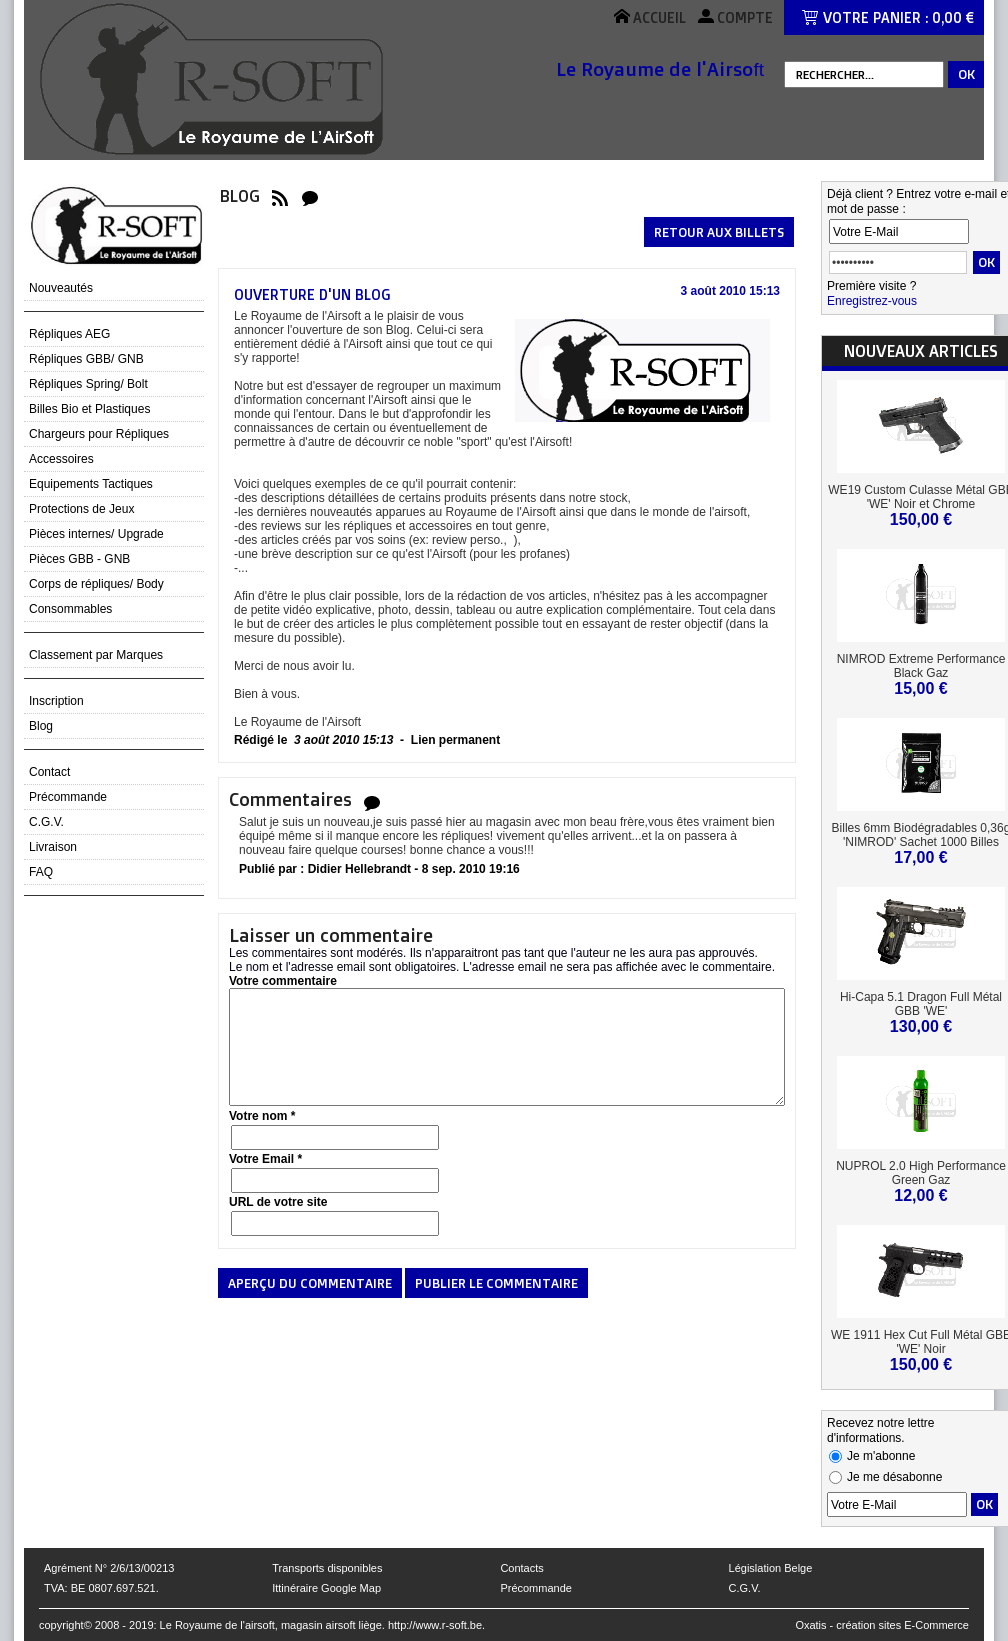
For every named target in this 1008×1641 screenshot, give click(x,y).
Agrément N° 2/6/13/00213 (109, 1568)
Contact (49, 772)
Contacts (521, 1568)
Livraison (53, 847)
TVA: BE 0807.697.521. (101, 1588)
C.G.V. (46, 822)
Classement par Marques (96, 655)
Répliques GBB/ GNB (86, 359)
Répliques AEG (69, 334)
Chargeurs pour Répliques (99, 434)
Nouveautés (61, 288)
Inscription (56, 701)
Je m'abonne (881, 1456)
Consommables (70, 609)
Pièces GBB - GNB (79, 559)
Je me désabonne (894, 1477)
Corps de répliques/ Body (96, 584)
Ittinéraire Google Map (326, 1588)
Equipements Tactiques (91, 484)
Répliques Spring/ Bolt (88, 384)
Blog (41, 726)
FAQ (41, 872)
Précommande (68, 797)
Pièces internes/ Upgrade (96, 534)
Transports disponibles (327, 1568)
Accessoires (61, 459)
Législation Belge (771, 1568)
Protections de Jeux (81, 509)
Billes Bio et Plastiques (89, 409)
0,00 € (953, 17)
